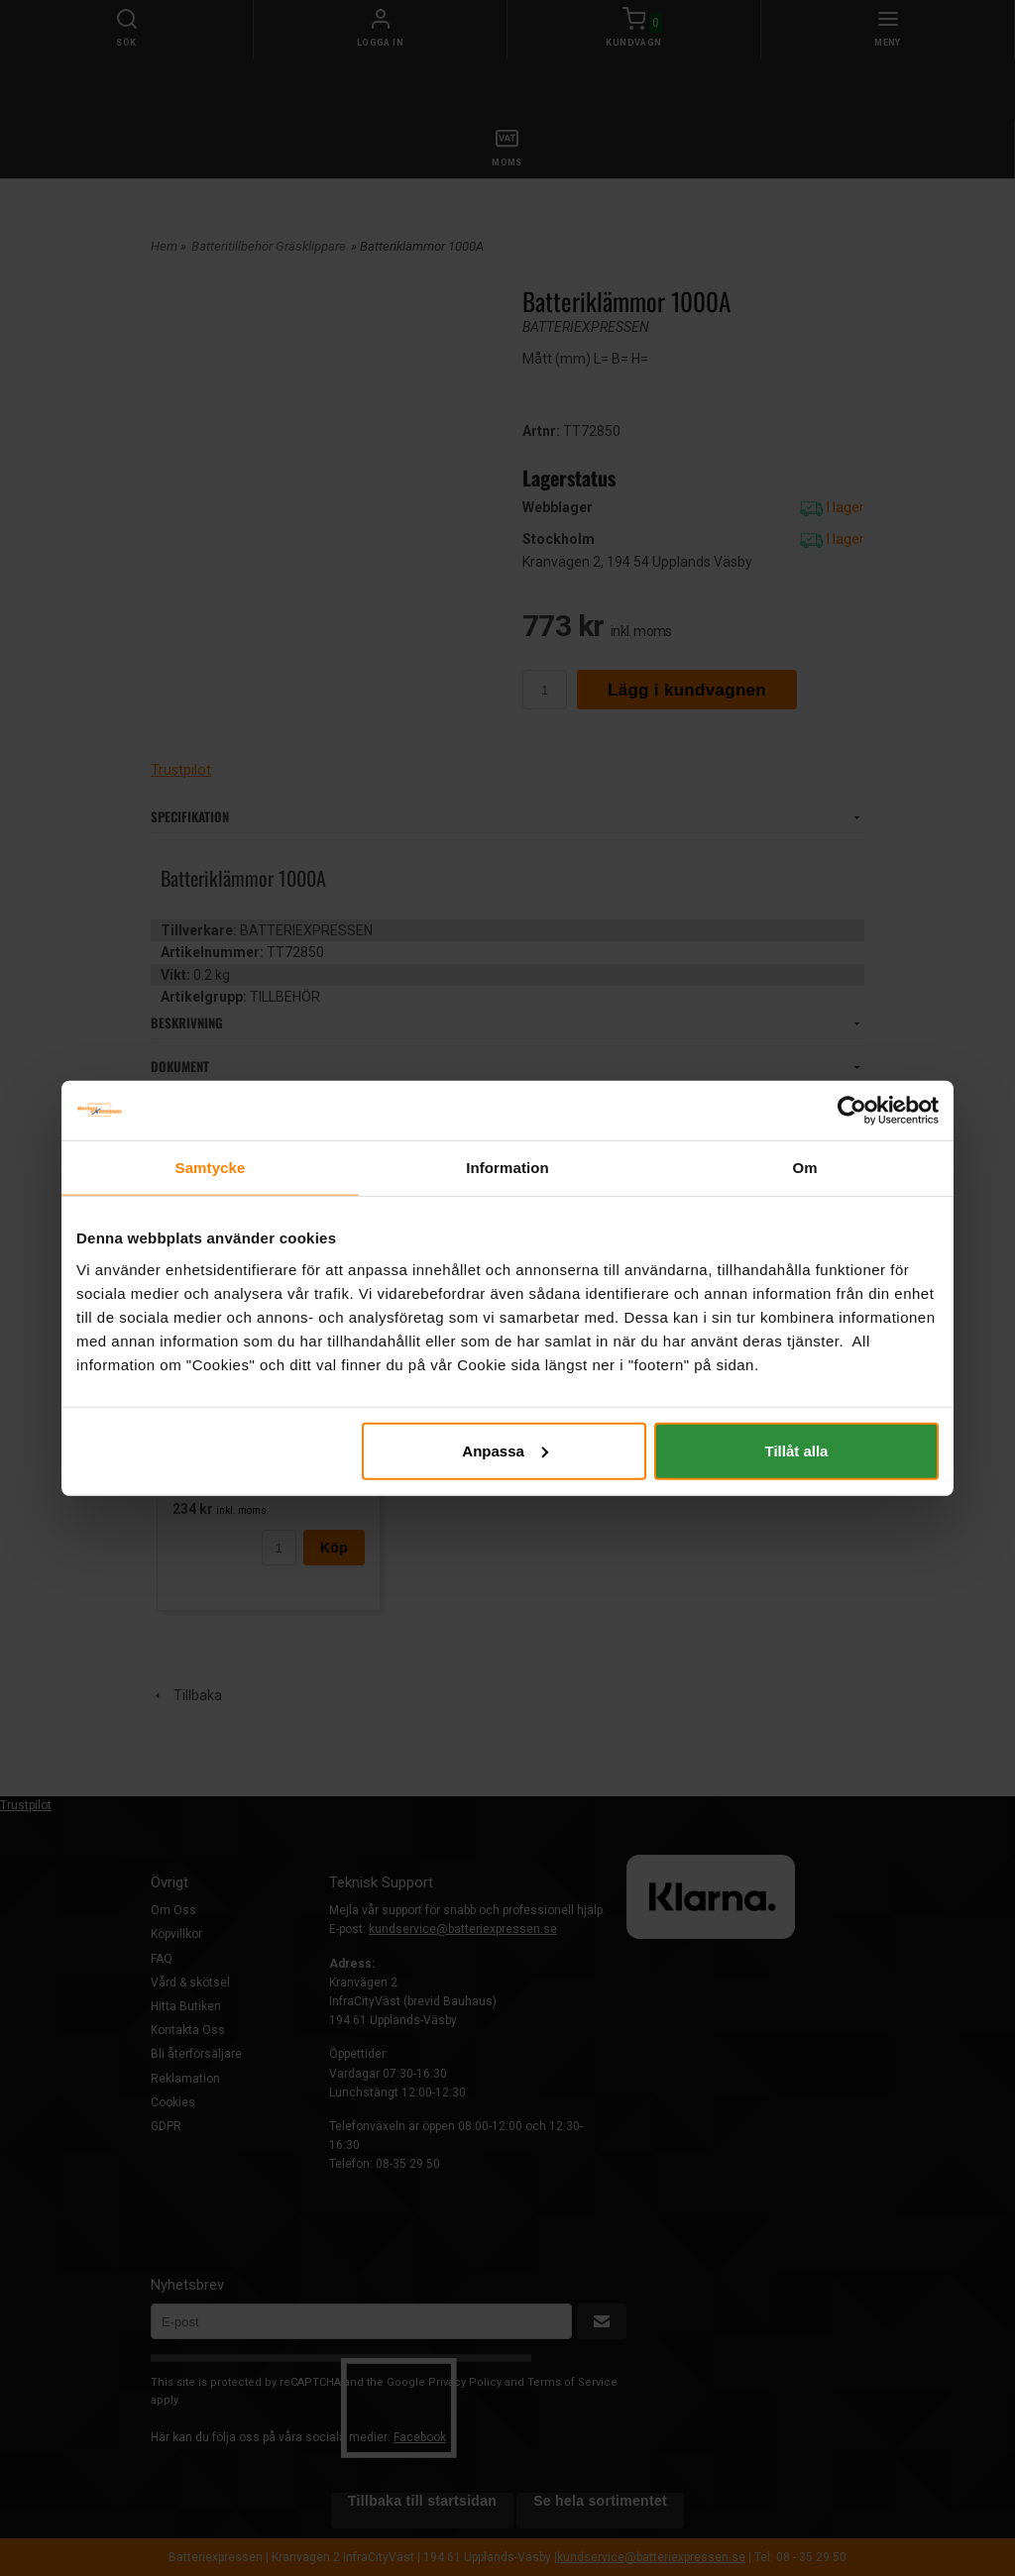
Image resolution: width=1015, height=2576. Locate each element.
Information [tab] (507, 1167)
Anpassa (505, 1450)
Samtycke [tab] (210, 1167)
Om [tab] (804, 1167)
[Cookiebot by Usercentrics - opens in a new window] (852, 1111)
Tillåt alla (796, 1450)
